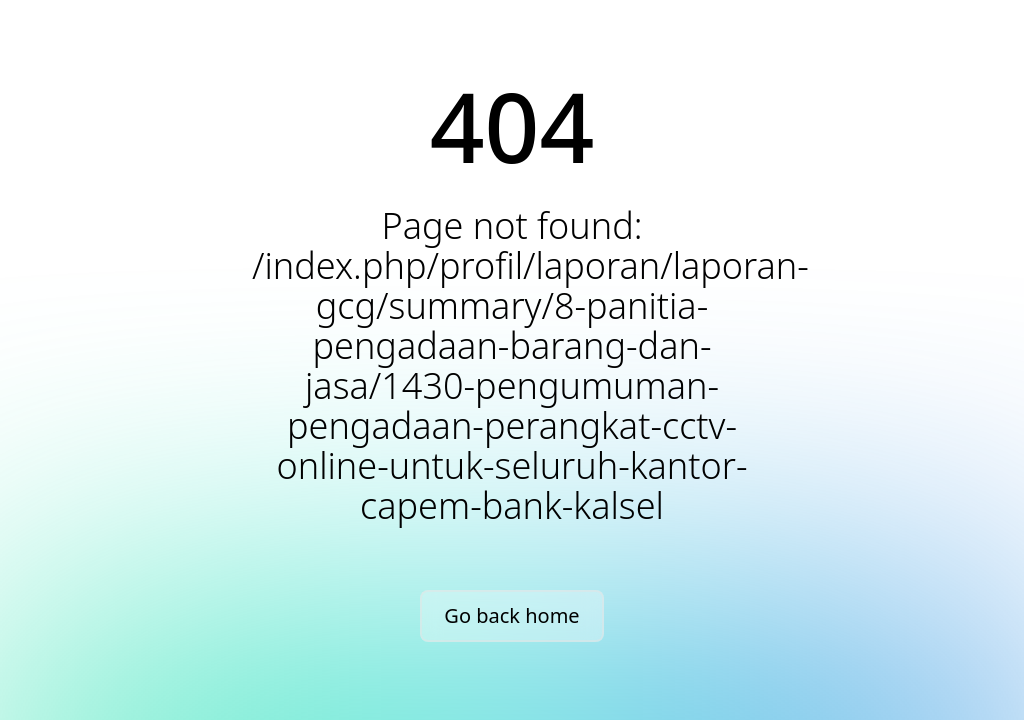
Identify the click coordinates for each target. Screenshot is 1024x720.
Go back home (511, 615)
